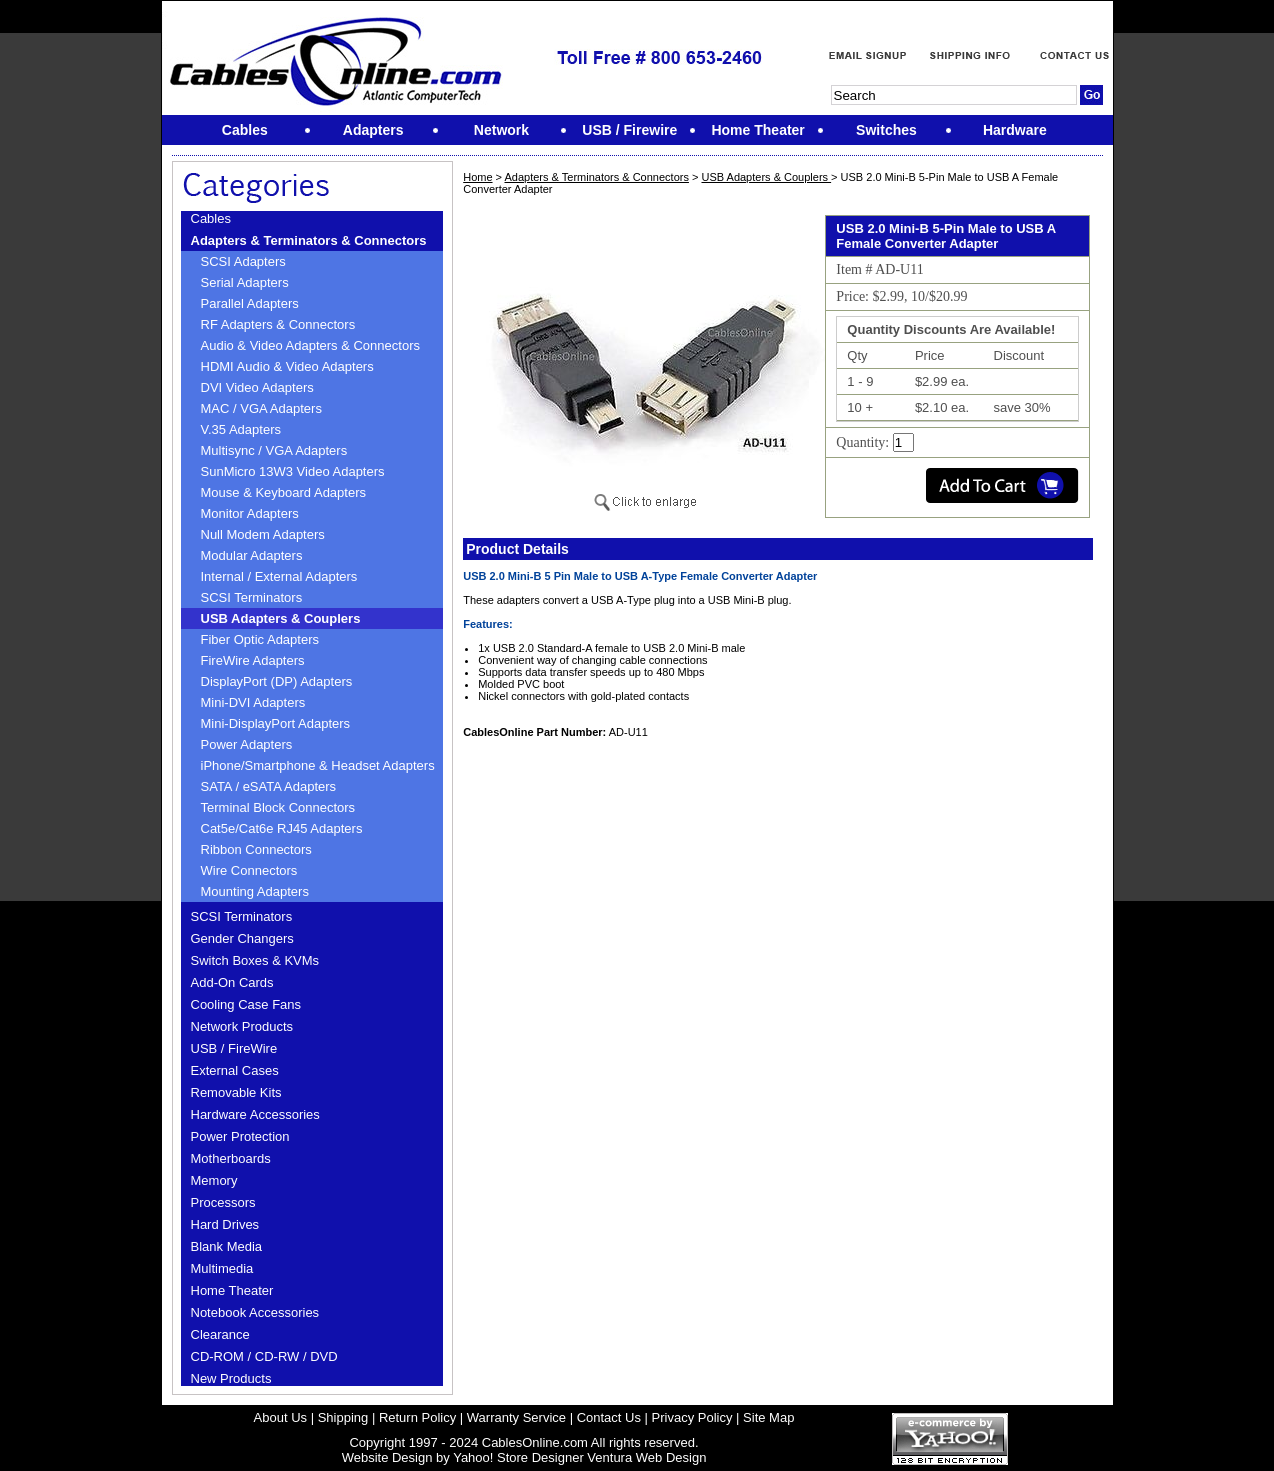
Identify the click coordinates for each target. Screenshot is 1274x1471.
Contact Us (609, 1417)
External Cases (235, 1070)
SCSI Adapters (243, 261)
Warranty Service (516, 1417)
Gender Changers (242, 938)
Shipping (343, 1417)
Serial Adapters (245, 282)
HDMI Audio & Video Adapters (287, 366)
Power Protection (240, 1136)
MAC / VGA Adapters (261, 408)
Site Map (768, 1417)
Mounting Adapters (255, 891)
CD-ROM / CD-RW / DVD (264, 1356)
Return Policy (417, 1417)
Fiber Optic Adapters (260, 639)
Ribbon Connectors (256, 849)
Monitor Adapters (250, 513)
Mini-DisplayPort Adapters (276, 723)
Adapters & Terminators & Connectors (309, 240)
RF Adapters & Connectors (278, 324)
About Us (280, 1417)
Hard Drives (225, 1224)
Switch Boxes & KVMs (255, 960)
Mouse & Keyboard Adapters (284, 492)
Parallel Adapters (250, 303)
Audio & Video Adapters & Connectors (310, 345)
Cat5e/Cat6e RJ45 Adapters (282, 828)
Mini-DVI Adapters (253, 702)
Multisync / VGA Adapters (274, 450)
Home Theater (232, 1290)
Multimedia (222, 1268)
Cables (211, 218)
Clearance (220, 1334)
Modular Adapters (252, 555)
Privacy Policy (692, 1417)
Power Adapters (247, 744)
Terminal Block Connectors (278, 807)
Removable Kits (236, 1092)
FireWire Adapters (253, 660)
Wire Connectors (249, 870)
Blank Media (227, 1246)
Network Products (242, 1026)
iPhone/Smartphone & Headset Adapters (318, 765)
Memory (214, 1180)
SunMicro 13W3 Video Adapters (293, 471)
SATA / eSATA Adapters (269, 786)
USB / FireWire (234, 1048)
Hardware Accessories (255, 1114)
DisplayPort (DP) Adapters (277, 681)
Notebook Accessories (255, 1312)
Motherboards (231, 1158)
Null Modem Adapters (263, 534)
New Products (231, 1378)
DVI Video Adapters (257, 387)
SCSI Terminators (252, 597)
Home (477, 177)
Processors (223, 1202)
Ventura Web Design (646, 1457)
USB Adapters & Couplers (281, 618)
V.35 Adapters (241, 429)
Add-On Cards (232, 982)
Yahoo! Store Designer (518, 1457)
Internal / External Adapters (279, 576)
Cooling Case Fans (246, 1004)
